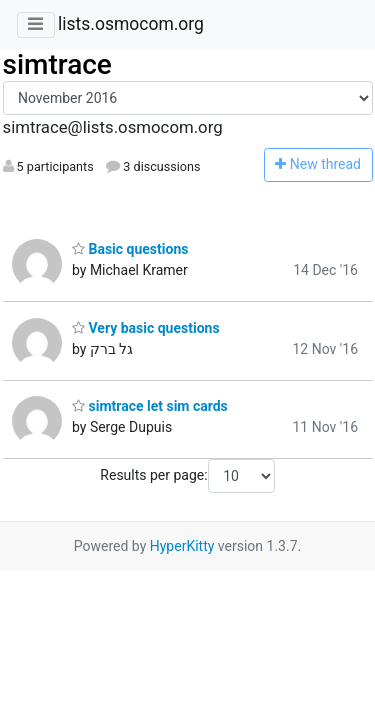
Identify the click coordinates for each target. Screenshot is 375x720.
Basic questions (130, 249)
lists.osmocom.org (131, 24)
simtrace (57, 64)
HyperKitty (182, 546)
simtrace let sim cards (150, 406)
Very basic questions (146, 328)
